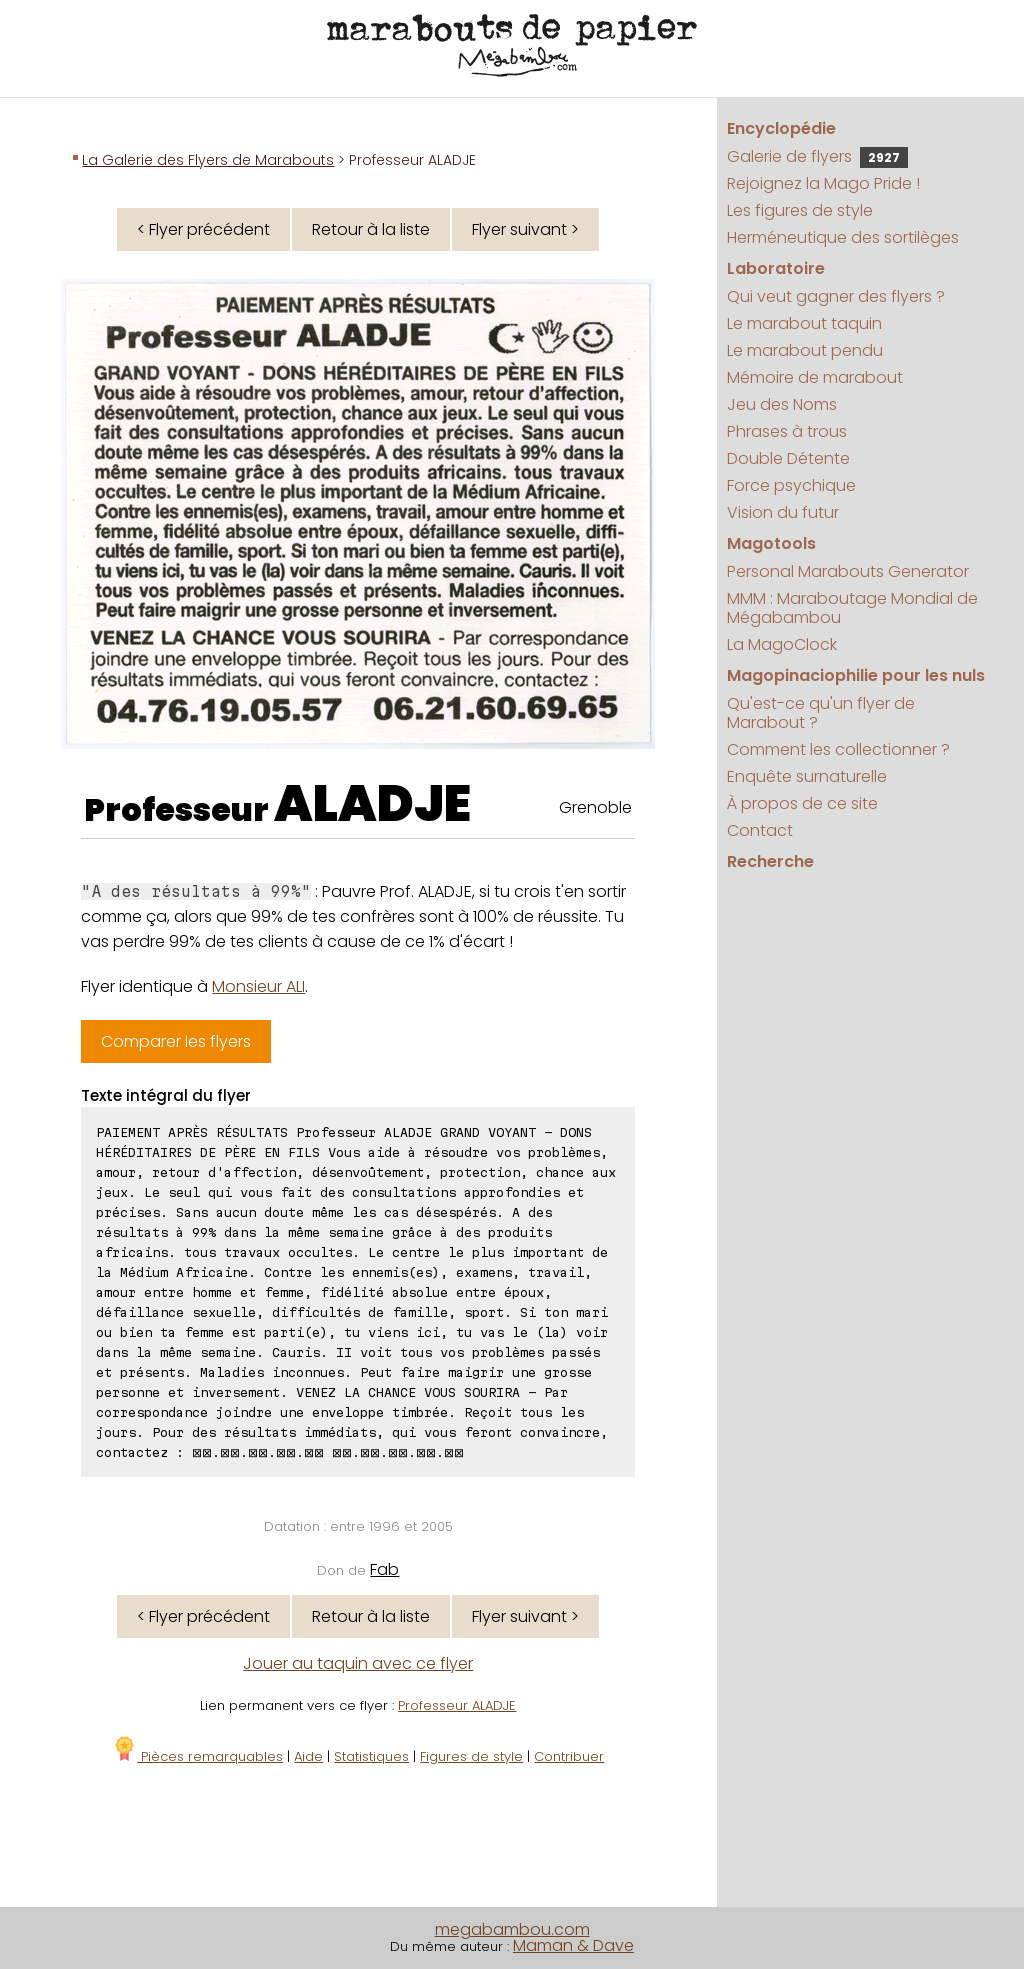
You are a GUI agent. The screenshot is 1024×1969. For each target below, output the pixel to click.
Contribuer (569, 1756)
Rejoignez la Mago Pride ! (823, 183)
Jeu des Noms (782, 404)
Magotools (771, 543)
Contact (760, 830)
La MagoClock (782, 644)
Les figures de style (800, 210)
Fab (384, 1569)
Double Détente (788, 458)
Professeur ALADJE (457, 1705)
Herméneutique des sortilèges (843, 237)
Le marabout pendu (805, 350)
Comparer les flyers (176, 1041)
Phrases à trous (787, 431)
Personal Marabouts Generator (848, 571)
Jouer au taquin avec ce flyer (358, 1663)
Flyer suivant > (525, 229)
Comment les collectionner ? (838, 749)
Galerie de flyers (817, 156)
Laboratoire (776, 268)
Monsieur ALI (258, 986)
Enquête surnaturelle (807, 776)
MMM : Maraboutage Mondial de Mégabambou (852, 608)
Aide (308, 1756)
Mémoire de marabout (815, 377)
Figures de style (471, 1756)
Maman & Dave (573, 1945)
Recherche (770, 861)
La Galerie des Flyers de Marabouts (208, 160)
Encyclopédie (781, 128)
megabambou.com (512, 1929)
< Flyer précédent (203, 229)
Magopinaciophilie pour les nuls (856, 675)
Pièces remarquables (197, 1756)
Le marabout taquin (804, 323)
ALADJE (372, 804)
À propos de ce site (802, 803)
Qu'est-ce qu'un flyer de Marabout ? (821, 713)
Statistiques (371, 1756)
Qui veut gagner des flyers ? (836, 296)
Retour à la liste (371, 229)
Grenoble (595, 807)
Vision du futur (783, 512)
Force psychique (791, 485)
